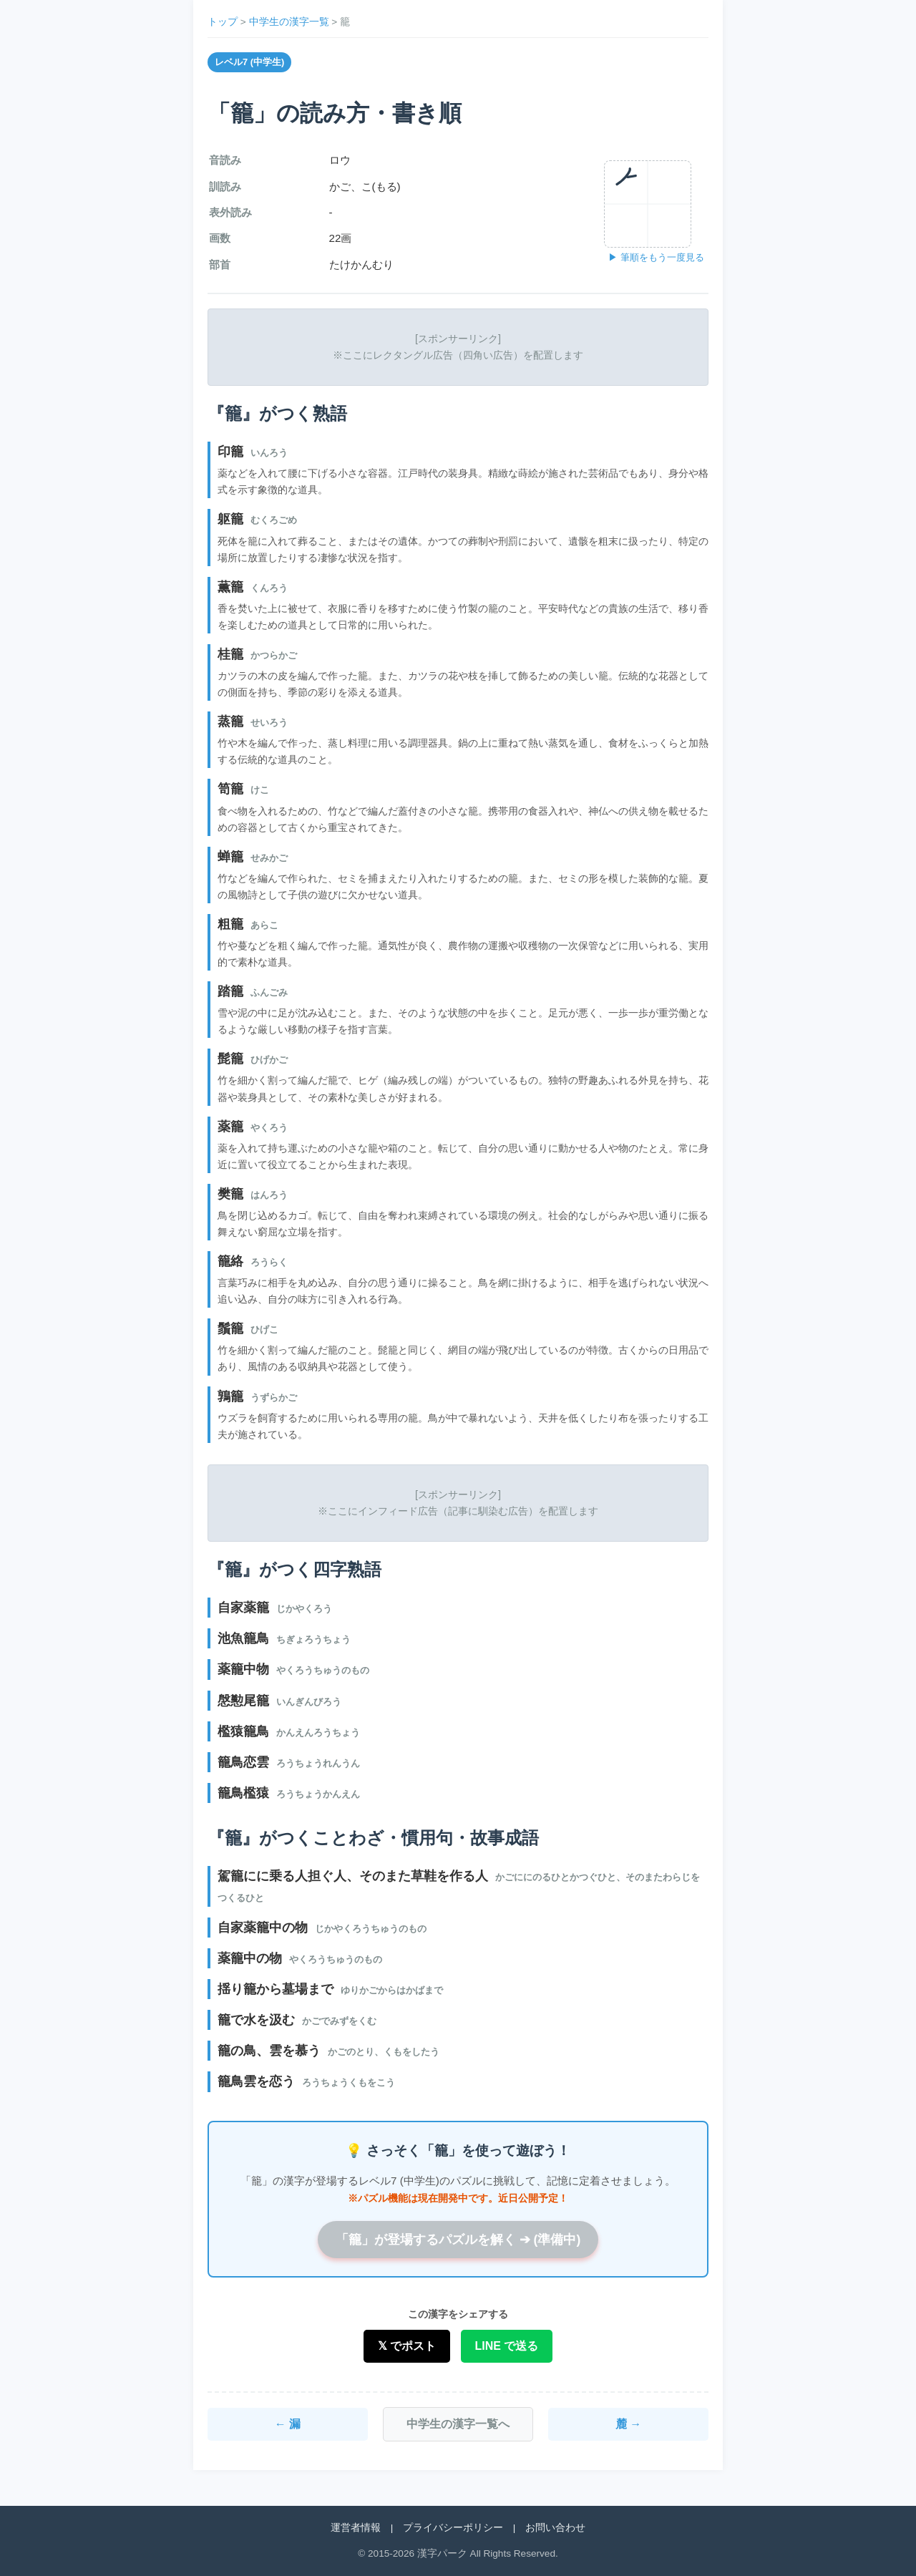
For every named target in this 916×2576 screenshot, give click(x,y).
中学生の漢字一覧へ (458, 2424)
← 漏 (288, 2424)
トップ (223, 21)
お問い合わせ (555, 2527)
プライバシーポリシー (453, 2527)
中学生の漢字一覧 (289, 21)
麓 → (628, 2424)
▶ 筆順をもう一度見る (656, 257)
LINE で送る (507, 2346)
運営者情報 (356, 2527)
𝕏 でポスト (407, 2346)
